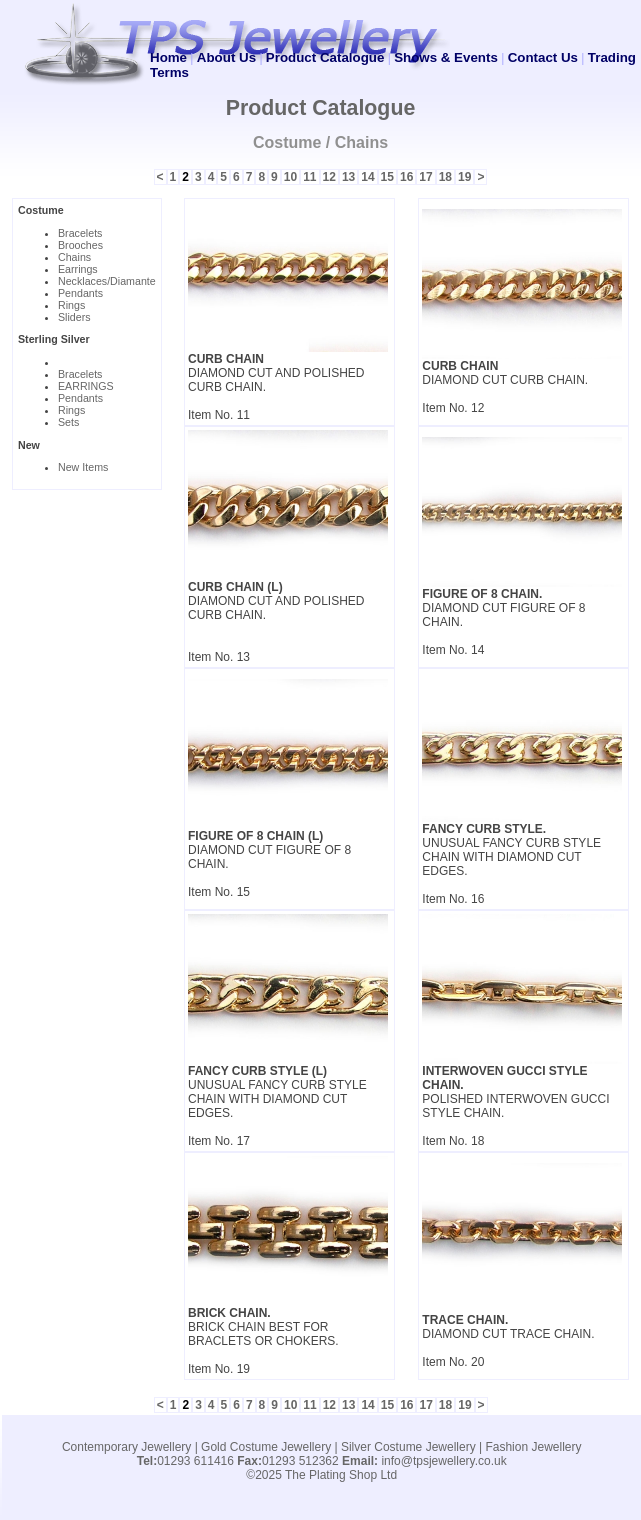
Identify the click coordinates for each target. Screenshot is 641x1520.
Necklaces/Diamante (107, 281)
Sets (68, 422)
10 (290, 177)
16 (406, 177)
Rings (71, 305)
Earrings (78, 269)
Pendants (80, 293)
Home (168, 57)
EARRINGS (86, 386)
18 (445, 177)
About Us (226, 57)
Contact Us (543, 57)
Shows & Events (446, 57)
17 (425, 177)
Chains (74, 257)
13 (348, 177)
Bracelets (80, 233)
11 (309, 177)
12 (329, 177)
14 (367, 177)
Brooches (80, 245)
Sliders (74, 317)
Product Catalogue (325, 57)
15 (387, 177)
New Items (83, 467)
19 (464, 177)
